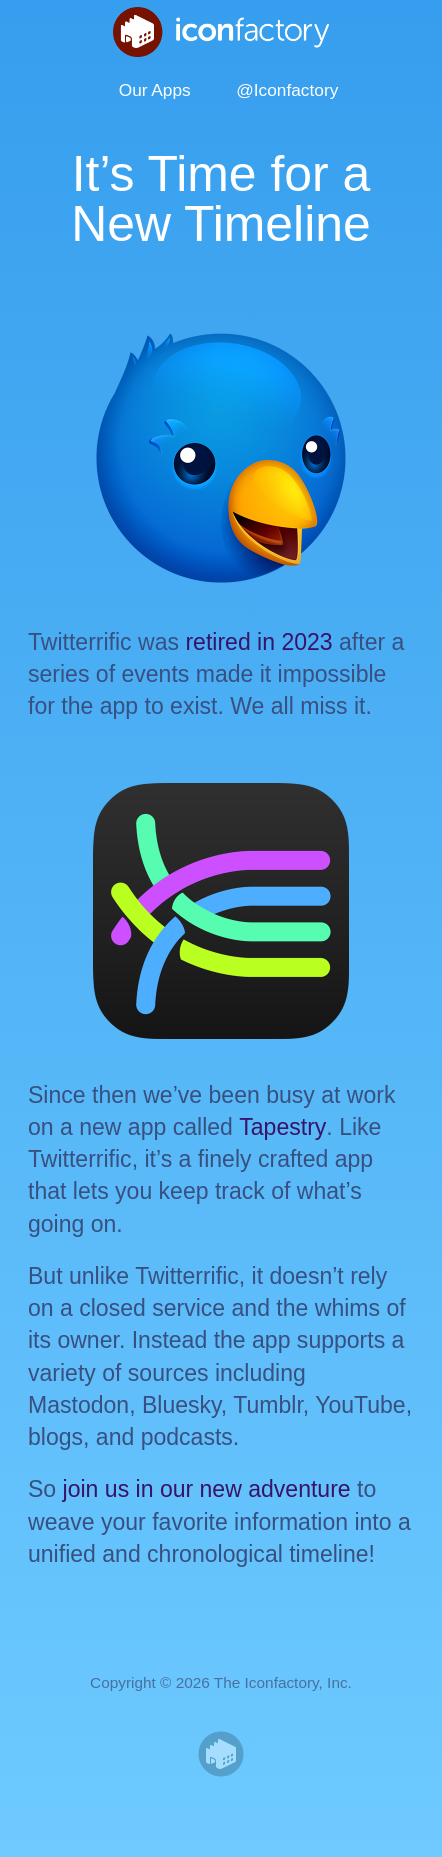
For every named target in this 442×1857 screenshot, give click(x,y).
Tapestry (282, 1127)
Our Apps (155, 90)
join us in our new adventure (207, 1489)
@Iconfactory (287, 90)
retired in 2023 (258, 642)
